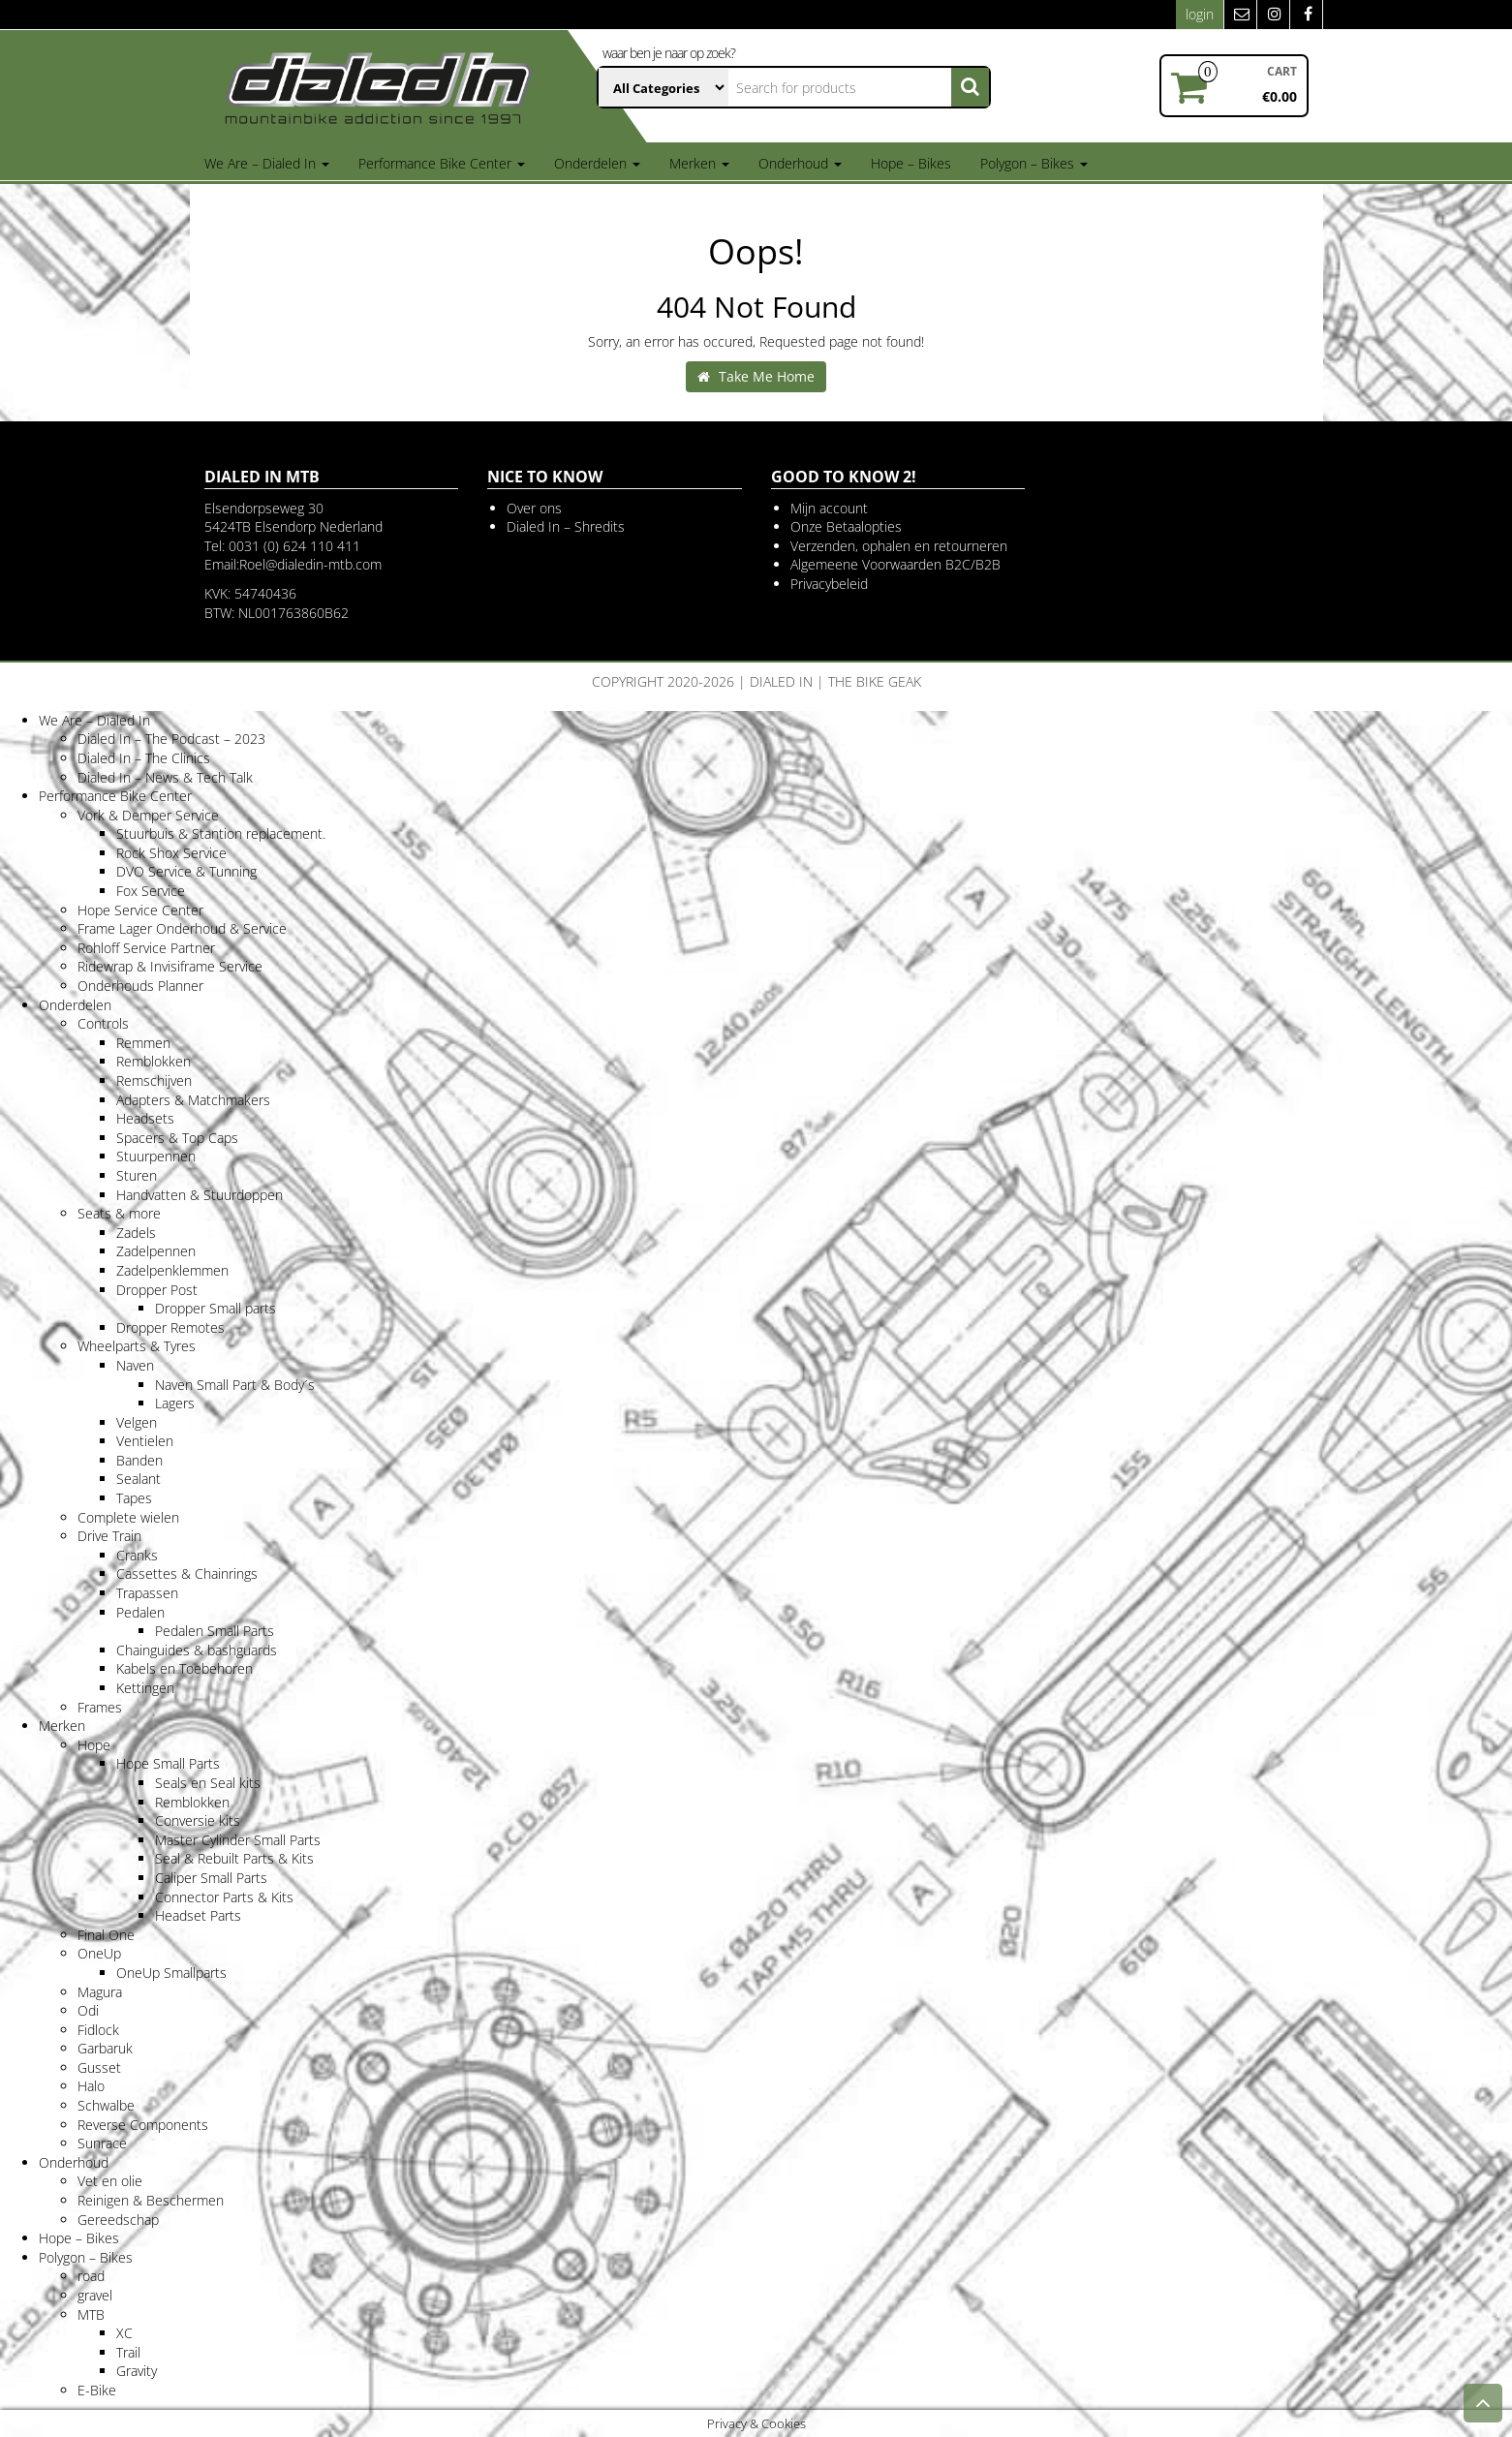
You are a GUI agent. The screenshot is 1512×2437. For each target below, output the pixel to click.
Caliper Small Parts (211, 1877)
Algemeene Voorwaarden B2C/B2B (895, 564)
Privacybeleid (829, 583)
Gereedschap (118, 2219)
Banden (139, 1460)
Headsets (145, 1118)
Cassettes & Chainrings (187, 1573)
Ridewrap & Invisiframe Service (169, 966)
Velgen (136, 1422)
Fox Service (150, 890)
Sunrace (102, 2143)
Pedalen (140, 1612)
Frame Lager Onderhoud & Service (182, 928)
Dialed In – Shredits (566, 526)
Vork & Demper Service (148, 815)
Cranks (137, 1555)
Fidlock (98, 2030)
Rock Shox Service (171, 853)
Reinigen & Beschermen (150, 2200)
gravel (94, 2295)
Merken (699, 163)
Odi (88, 2010)
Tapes (134, 1498)
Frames (99, 1707)
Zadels (136, 1232)
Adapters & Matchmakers (193, 1100)
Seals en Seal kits (208, 1783)
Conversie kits (197, 1820)
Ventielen (144, 1441)
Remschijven (154, 1080)
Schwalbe (106, 2105)
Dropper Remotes (170, 1327)
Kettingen (145, 1688)
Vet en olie (109, 2181)
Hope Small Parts (168, 1763)
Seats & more (119, 1213)
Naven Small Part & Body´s (235, 1384)
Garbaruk (105, 2048)
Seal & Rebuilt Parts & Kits (234, 1858)
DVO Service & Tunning (186, 871)
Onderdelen (597, 163)
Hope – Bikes (911, 163)
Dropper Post (157, 1289)
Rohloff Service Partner (146, 948)
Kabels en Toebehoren (184, 1668)
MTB (91, 2314)
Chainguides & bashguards (196, 1650)
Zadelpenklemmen (172, 1270)
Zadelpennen (156, 1251)
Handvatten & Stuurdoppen (199, 1195)
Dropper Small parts (215, 1308)
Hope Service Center (140, 910)
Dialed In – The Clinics (143, 758)
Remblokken (153, 1061)
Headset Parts (198, 1915)
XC (124, 2333)
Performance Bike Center (441, 163)
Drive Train (109, 1536)
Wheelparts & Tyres (136, 1346)
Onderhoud (800, 163)
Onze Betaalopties (846, 526)
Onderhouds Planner (140, 985)
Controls (103, 1023)
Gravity (136, 2370)
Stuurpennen (156, 1156)
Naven (135, 1365)
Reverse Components (142, 2124)
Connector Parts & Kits (224, 1897)
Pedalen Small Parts (214, 1630)
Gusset (99, 2067)
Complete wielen (128, 1517)
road (91, 2276)
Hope (93, 1745)
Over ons (534, 508)
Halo (91, 2086)
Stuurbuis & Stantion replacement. (220, 833)
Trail (128, 2352)
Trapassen (147, 1593)
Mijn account (829, 508)
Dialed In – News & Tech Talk (165, 777)
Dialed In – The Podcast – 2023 (171, 738)
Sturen (136, 1175)
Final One (106, 1935)
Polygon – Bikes (1034, 163)
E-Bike (96, 2390)
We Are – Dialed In (266, 163)
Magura (99, 1992)
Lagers (175, 1403)
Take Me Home (756, 376)
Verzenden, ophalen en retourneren (898, 546)
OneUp (99, 1953)
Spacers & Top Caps (177, 1137)
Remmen (143, 1042)
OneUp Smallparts (171, 1972)
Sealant (138, 1478)
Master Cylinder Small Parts (238, 1840)
